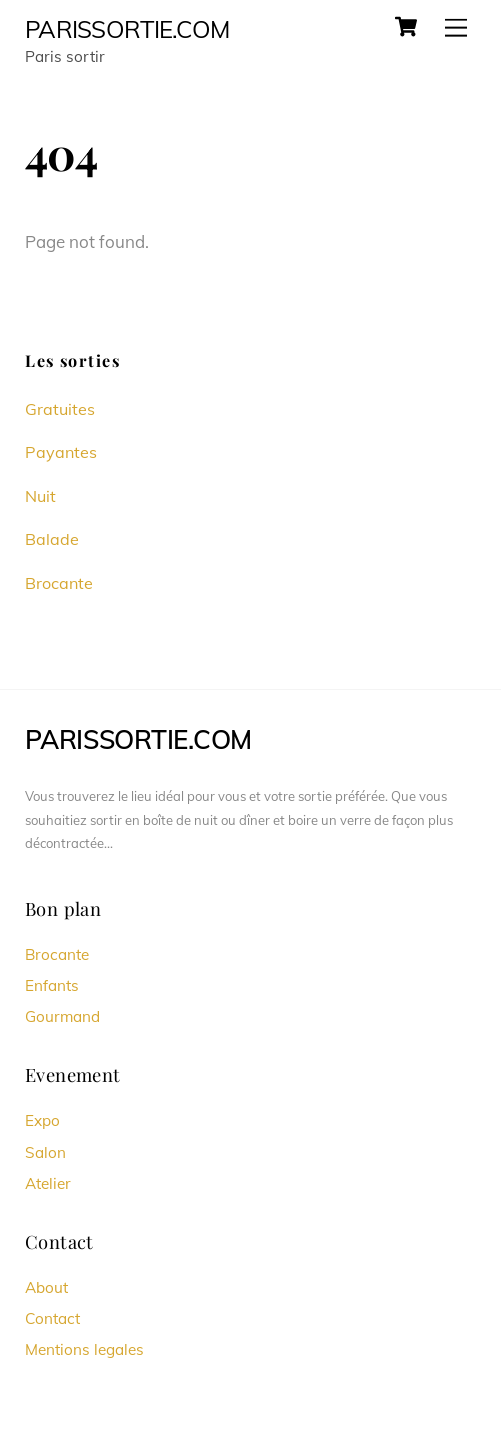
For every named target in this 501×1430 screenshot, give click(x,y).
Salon (45, 1152)
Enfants (52, 985)
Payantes (61, 452)
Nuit (40, 496)
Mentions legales (84, 1349)
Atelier (48, 1183)
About (46, 1287)
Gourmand (62, 1016)
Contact (52, 1318)
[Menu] (456, 27)
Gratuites (60, 409)
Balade (52, 539)
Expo (42, 1120)
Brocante (59, 583)
